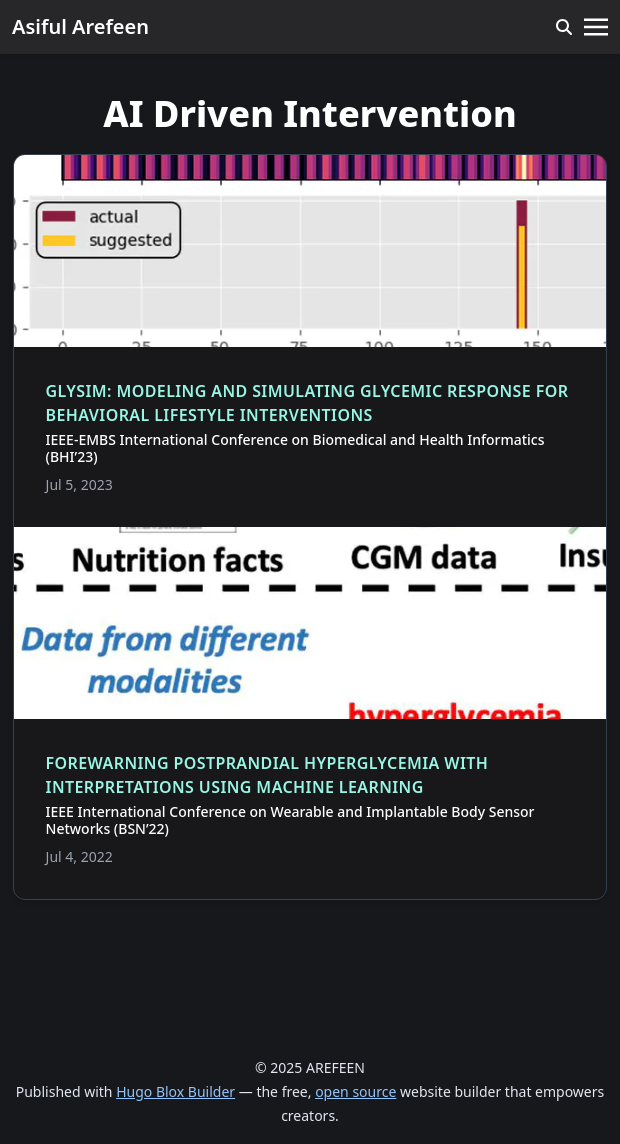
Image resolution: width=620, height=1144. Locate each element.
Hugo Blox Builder (175, 1091)
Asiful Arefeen (80, 26)
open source (355, 1091)
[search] (564, 27)
